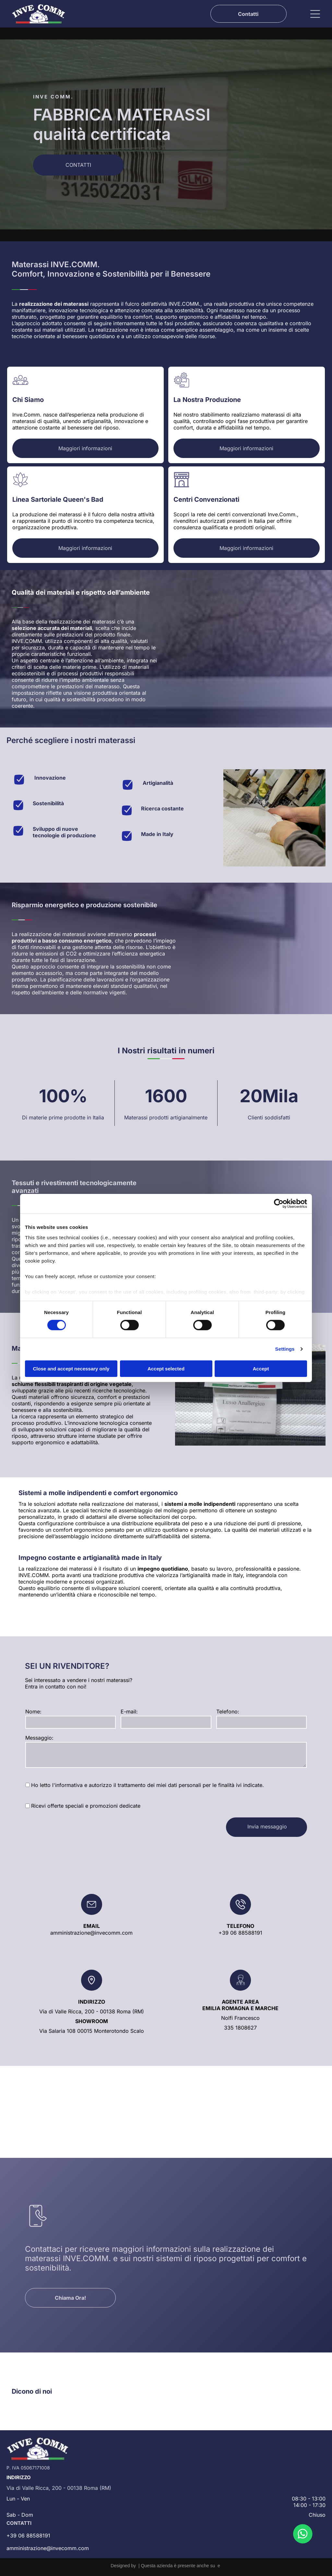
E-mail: (129, 1711)
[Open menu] (315, 14)
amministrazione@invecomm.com (91, 1932)
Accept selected (166, 1368)
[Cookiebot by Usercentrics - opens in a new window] (278, 1203)
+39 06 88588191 (240, 1932)
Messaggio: (39, 1738)
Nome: (33, 1711)
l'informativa (67, 1785)
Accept (261, 1368)
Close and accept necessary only (71, 1368)
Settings (285, 1349)
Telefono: (227, 1711)
